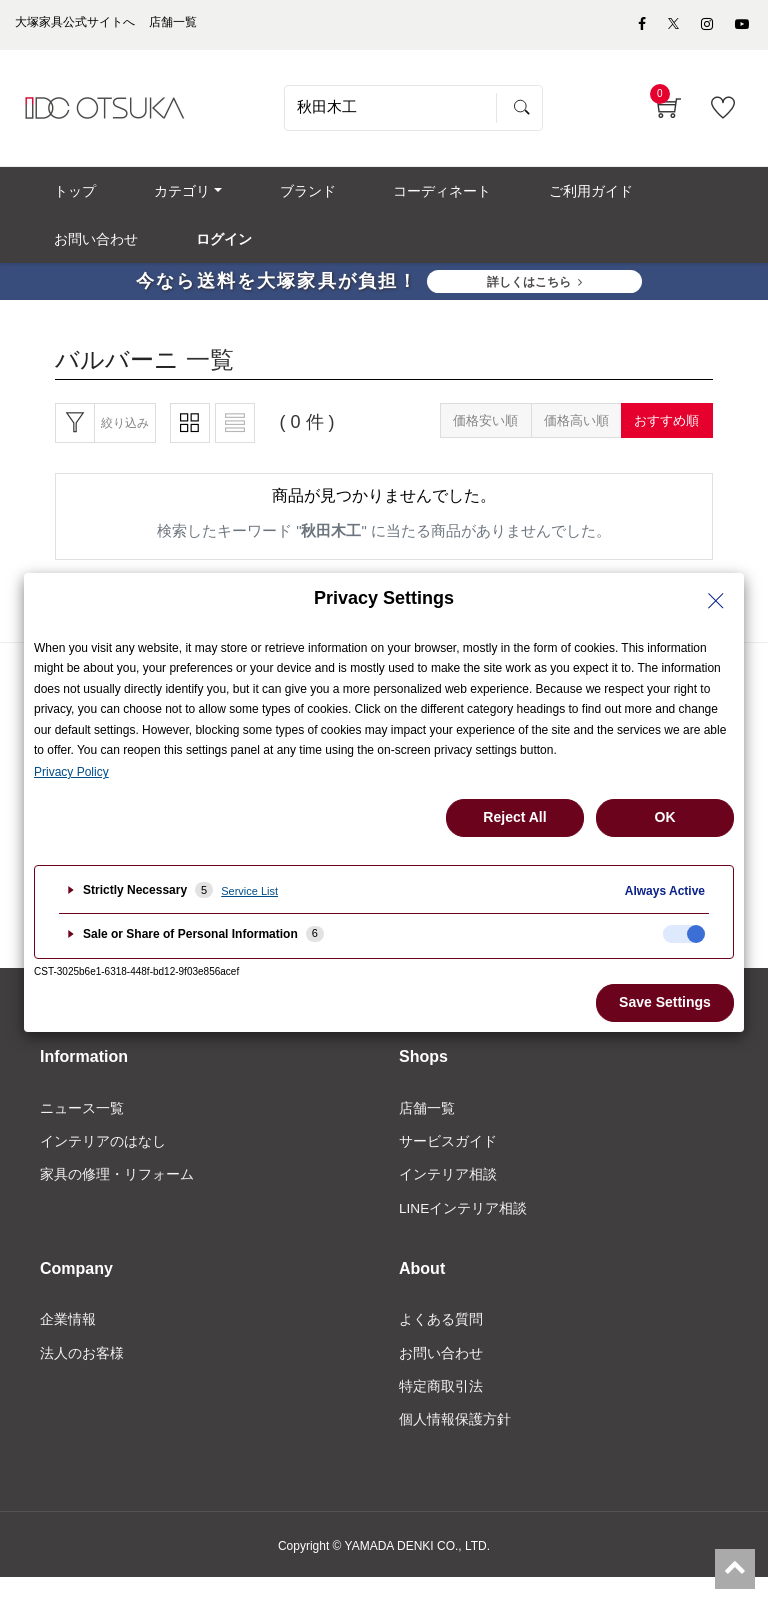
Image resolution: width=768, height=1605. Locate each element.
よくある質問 (441, 1344)
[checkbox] (684, 934)
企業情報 (68, 1344)
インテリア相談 (448, 1198)
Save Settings (665, 1002)
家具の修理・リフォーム (117, 1198)
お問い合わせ (441, 1378)
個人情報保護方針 (455, 1445)
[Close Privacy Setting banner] (716, 601)
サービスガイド (448, 1164)
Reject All (514, 817)
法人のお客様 (82, 1378)
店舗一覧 (427, 1130)
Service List (249, 891)
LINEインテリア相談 (463, 1231)
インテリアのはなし (103, 1164)
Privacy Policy (71, 772)
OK (665, 817)
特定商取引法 (441, 1412)
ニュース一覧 (82, 1130)
